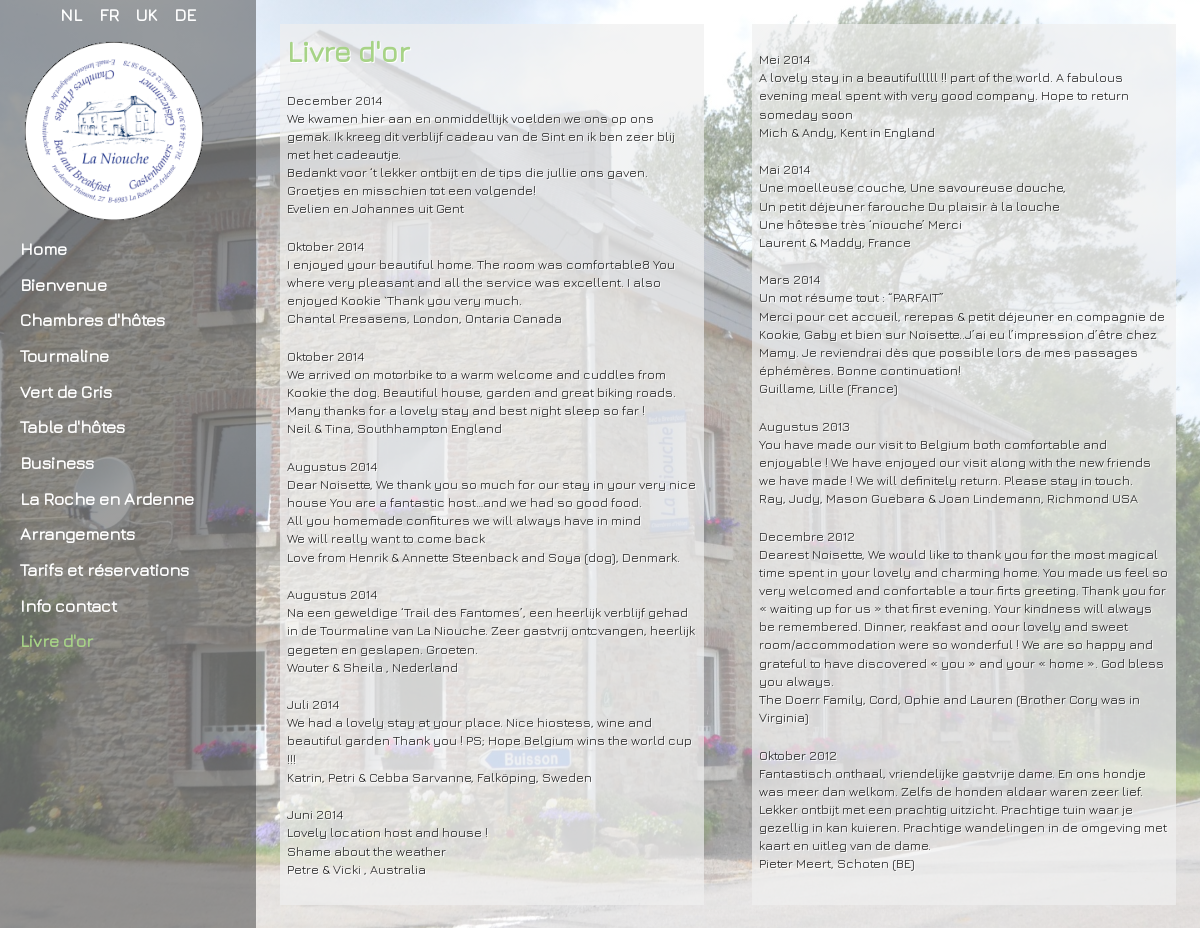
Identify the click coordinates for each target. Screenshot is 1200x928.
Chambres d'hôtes (92, 319)
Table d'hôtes (72, 426)
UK (146, 14)
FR (109, 14)
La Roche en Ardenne (107, 498)
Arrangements (77, 533)
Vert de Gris (66, 391)
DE (185, 14)
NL (71, 14)
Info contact (68, 605)
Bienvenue (63, 284)
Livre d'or (56, 640)
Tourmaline (64, 355)
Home (43, 248)
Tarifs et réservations (104, 569)
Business (57, 462)
